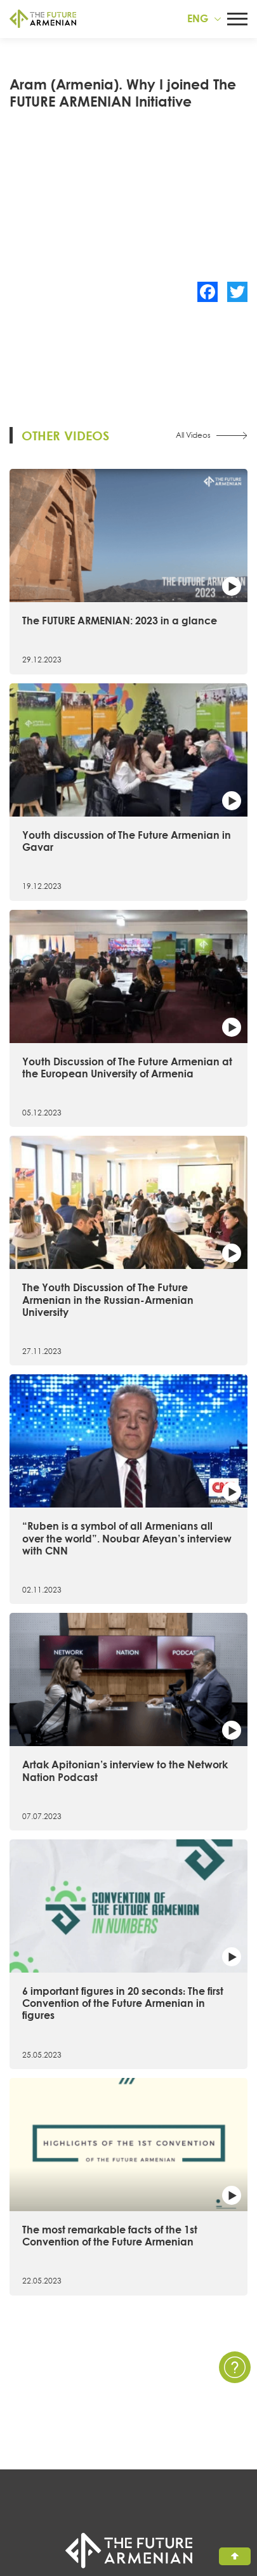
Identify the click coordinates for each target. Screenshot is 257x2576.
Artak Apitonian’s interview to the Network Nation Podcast (125, 1770)
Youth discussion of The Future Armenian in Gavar (126, 841)
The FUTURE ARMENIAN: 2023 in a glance (119, 620)
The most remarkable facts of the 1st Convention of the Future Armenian (109, 2235)
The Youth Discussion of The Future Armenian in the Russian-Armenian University (108, 1299)
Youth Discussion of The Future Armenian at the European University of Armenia (127, 1067)
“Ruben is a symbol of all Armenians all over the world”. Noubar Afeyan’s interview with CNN (127, 1538)
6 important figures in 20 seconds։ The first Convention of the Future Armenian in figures (122, 2003)
